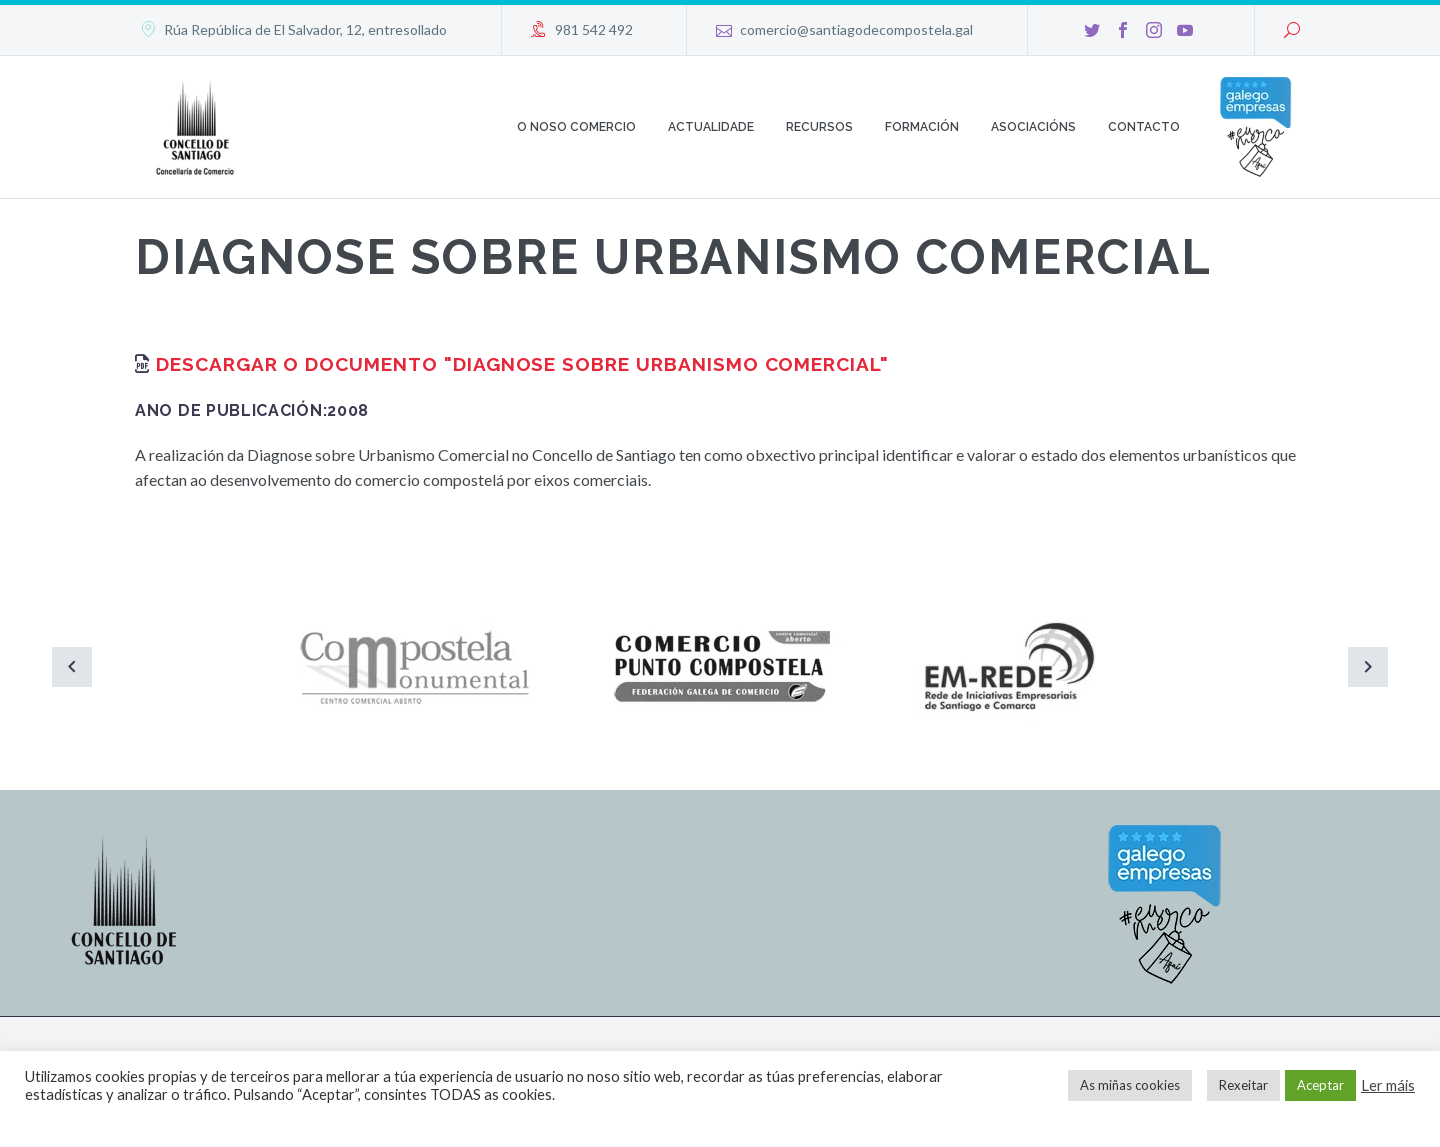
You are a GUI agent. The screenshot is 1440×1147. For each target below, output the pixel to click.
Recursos (819, 127)
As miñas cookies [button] (1130, 1085)
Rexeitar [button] (1243, 1085)
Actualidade (711, 127)
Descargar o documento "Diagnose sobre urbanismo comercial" (522, 364)
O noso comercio (576, 127)
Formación (922, 127)
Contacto (1144, 127)
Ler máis (1388, 1085)
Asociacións (1033, 127)
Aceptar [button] (1320, 1085)
